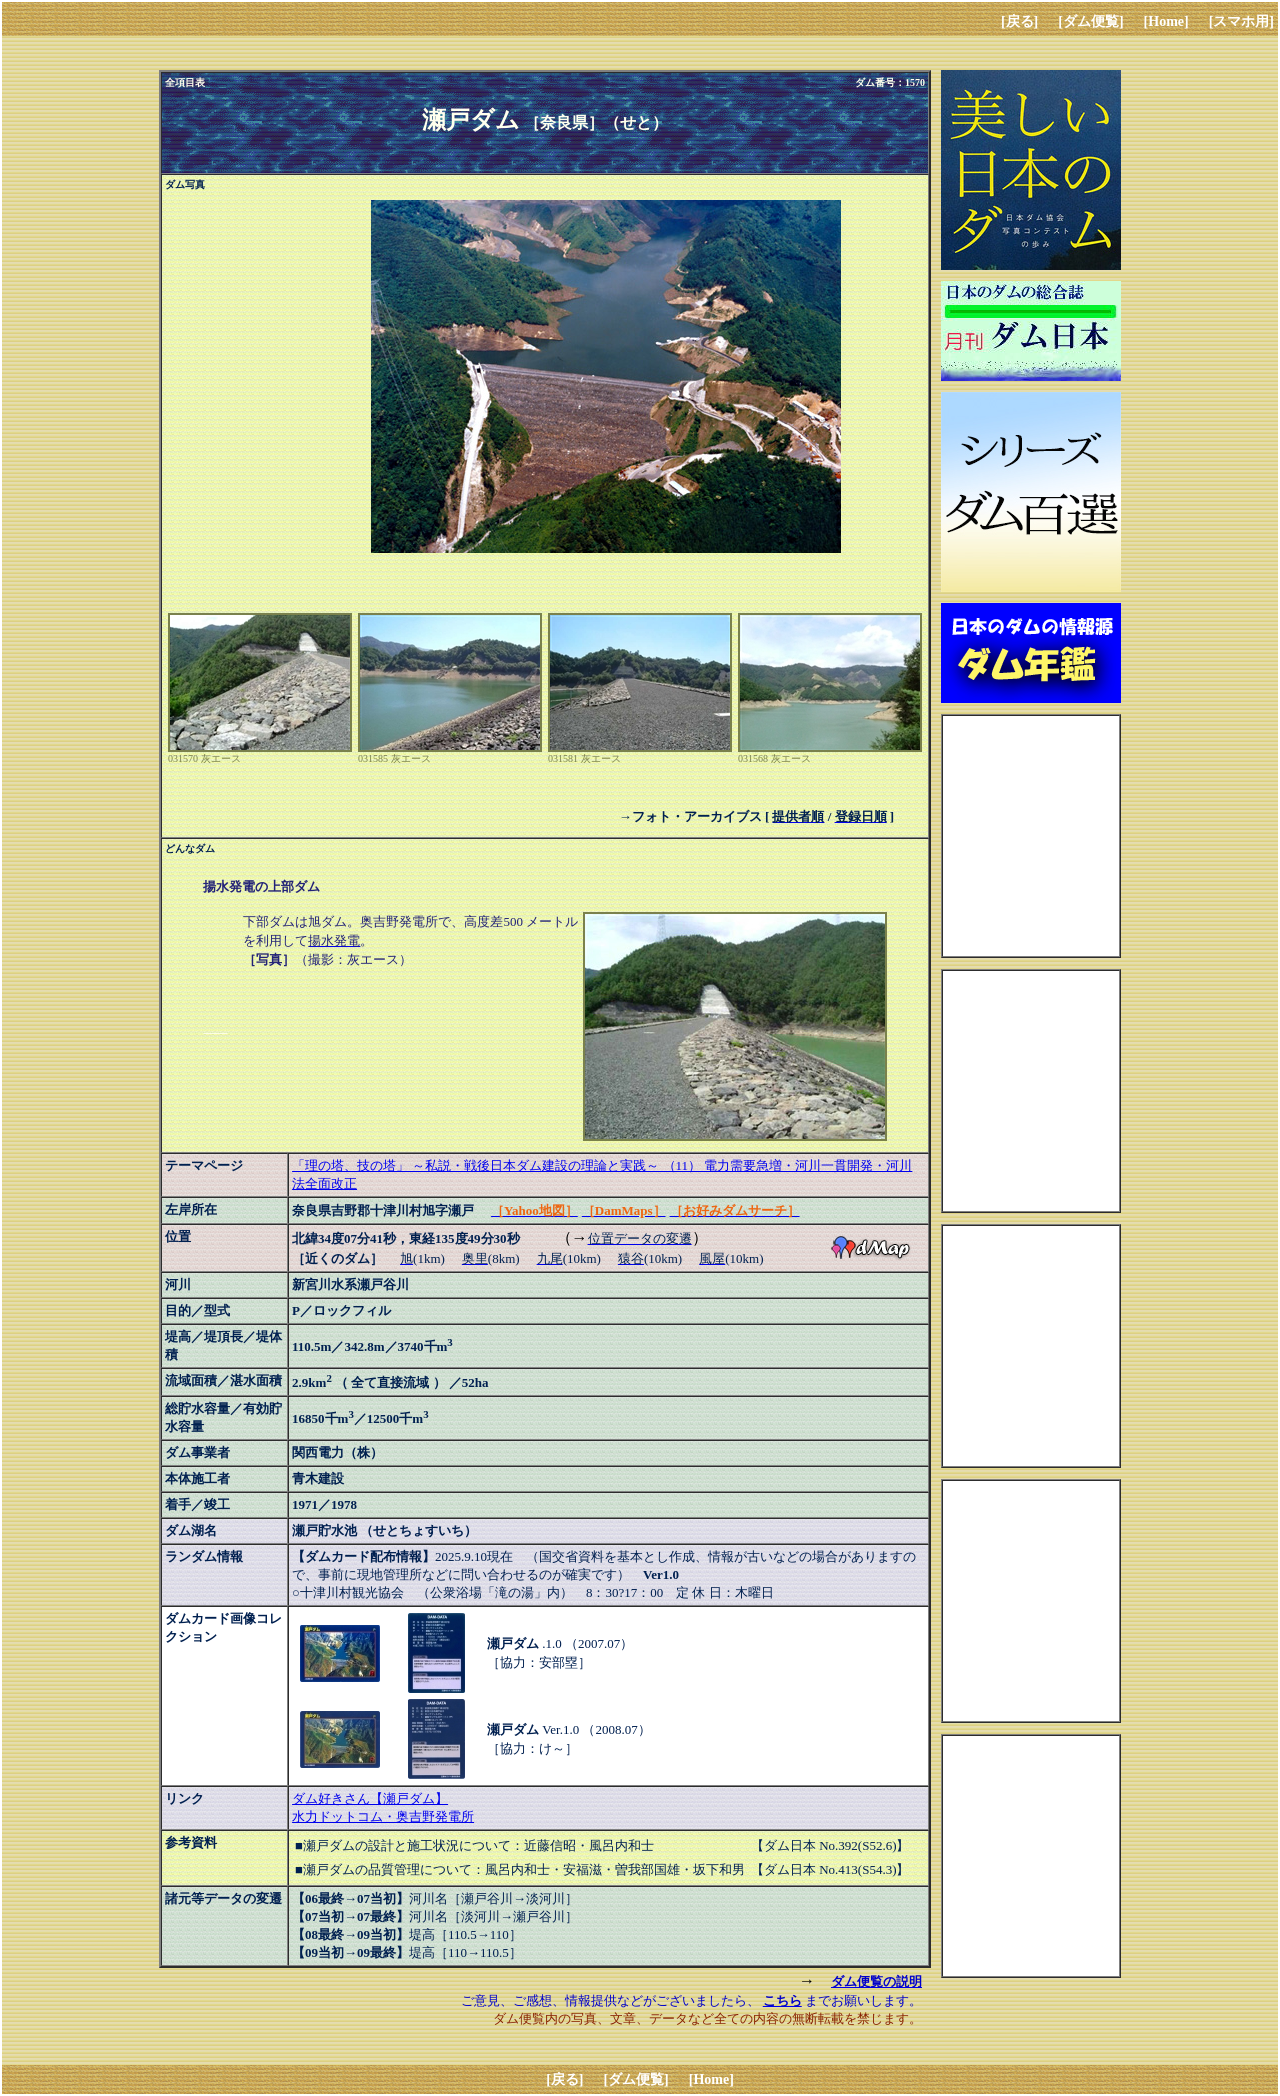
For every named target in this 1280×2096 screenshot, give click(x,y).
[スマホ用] (1241, 21)
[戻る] (1019, 21)
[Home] (1166, 21)
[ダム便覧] (1090, 21)
